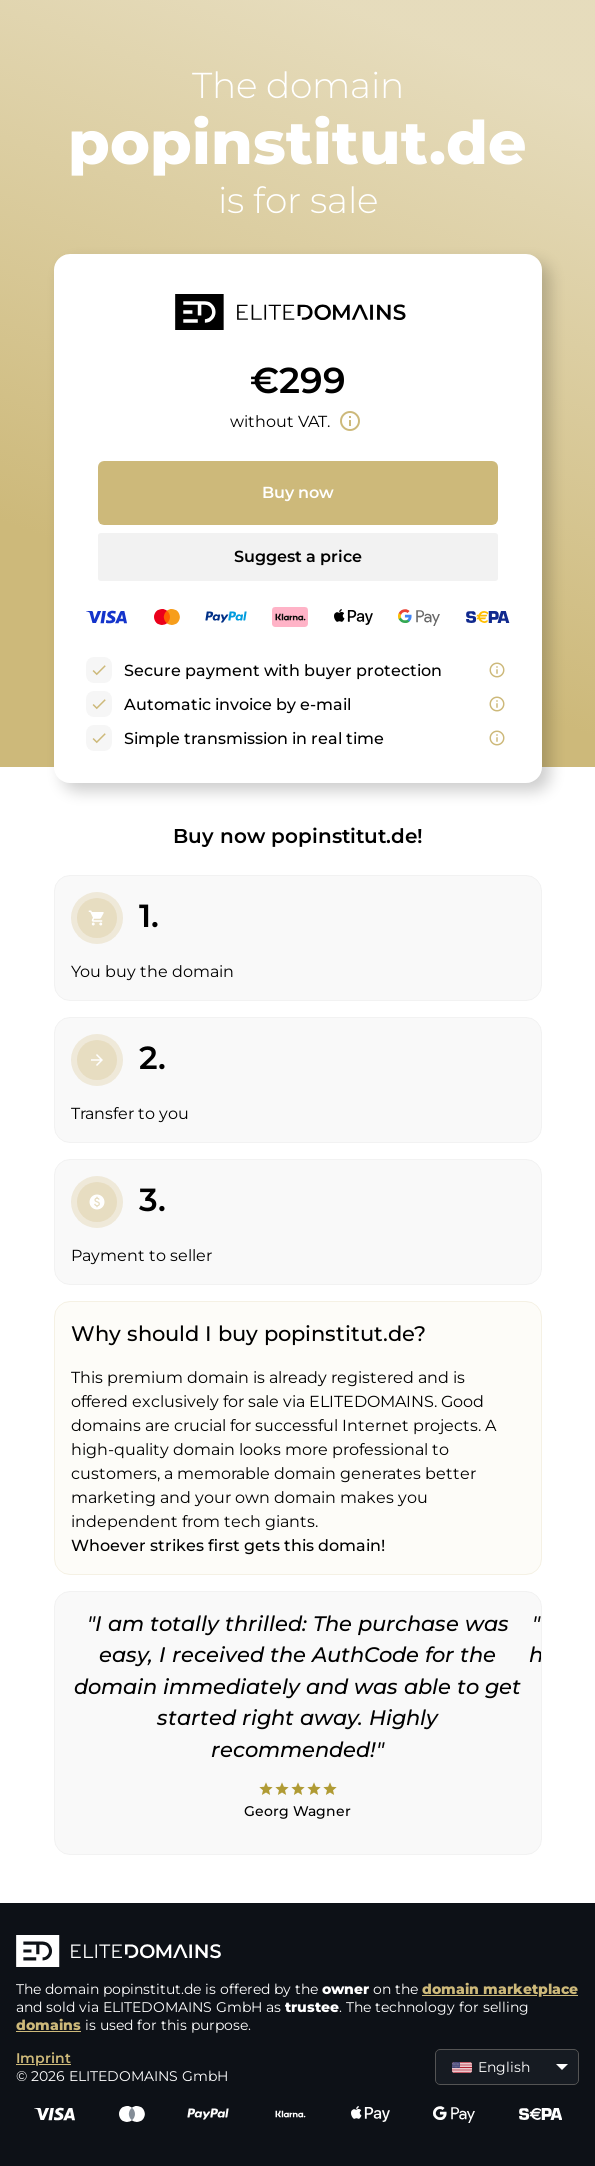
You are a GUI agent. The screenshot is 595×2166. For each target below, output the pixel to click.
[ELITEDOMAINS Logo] (297, 1953)
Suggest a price (298, 556)
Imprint (43, 2058)
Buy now (298, 492)
